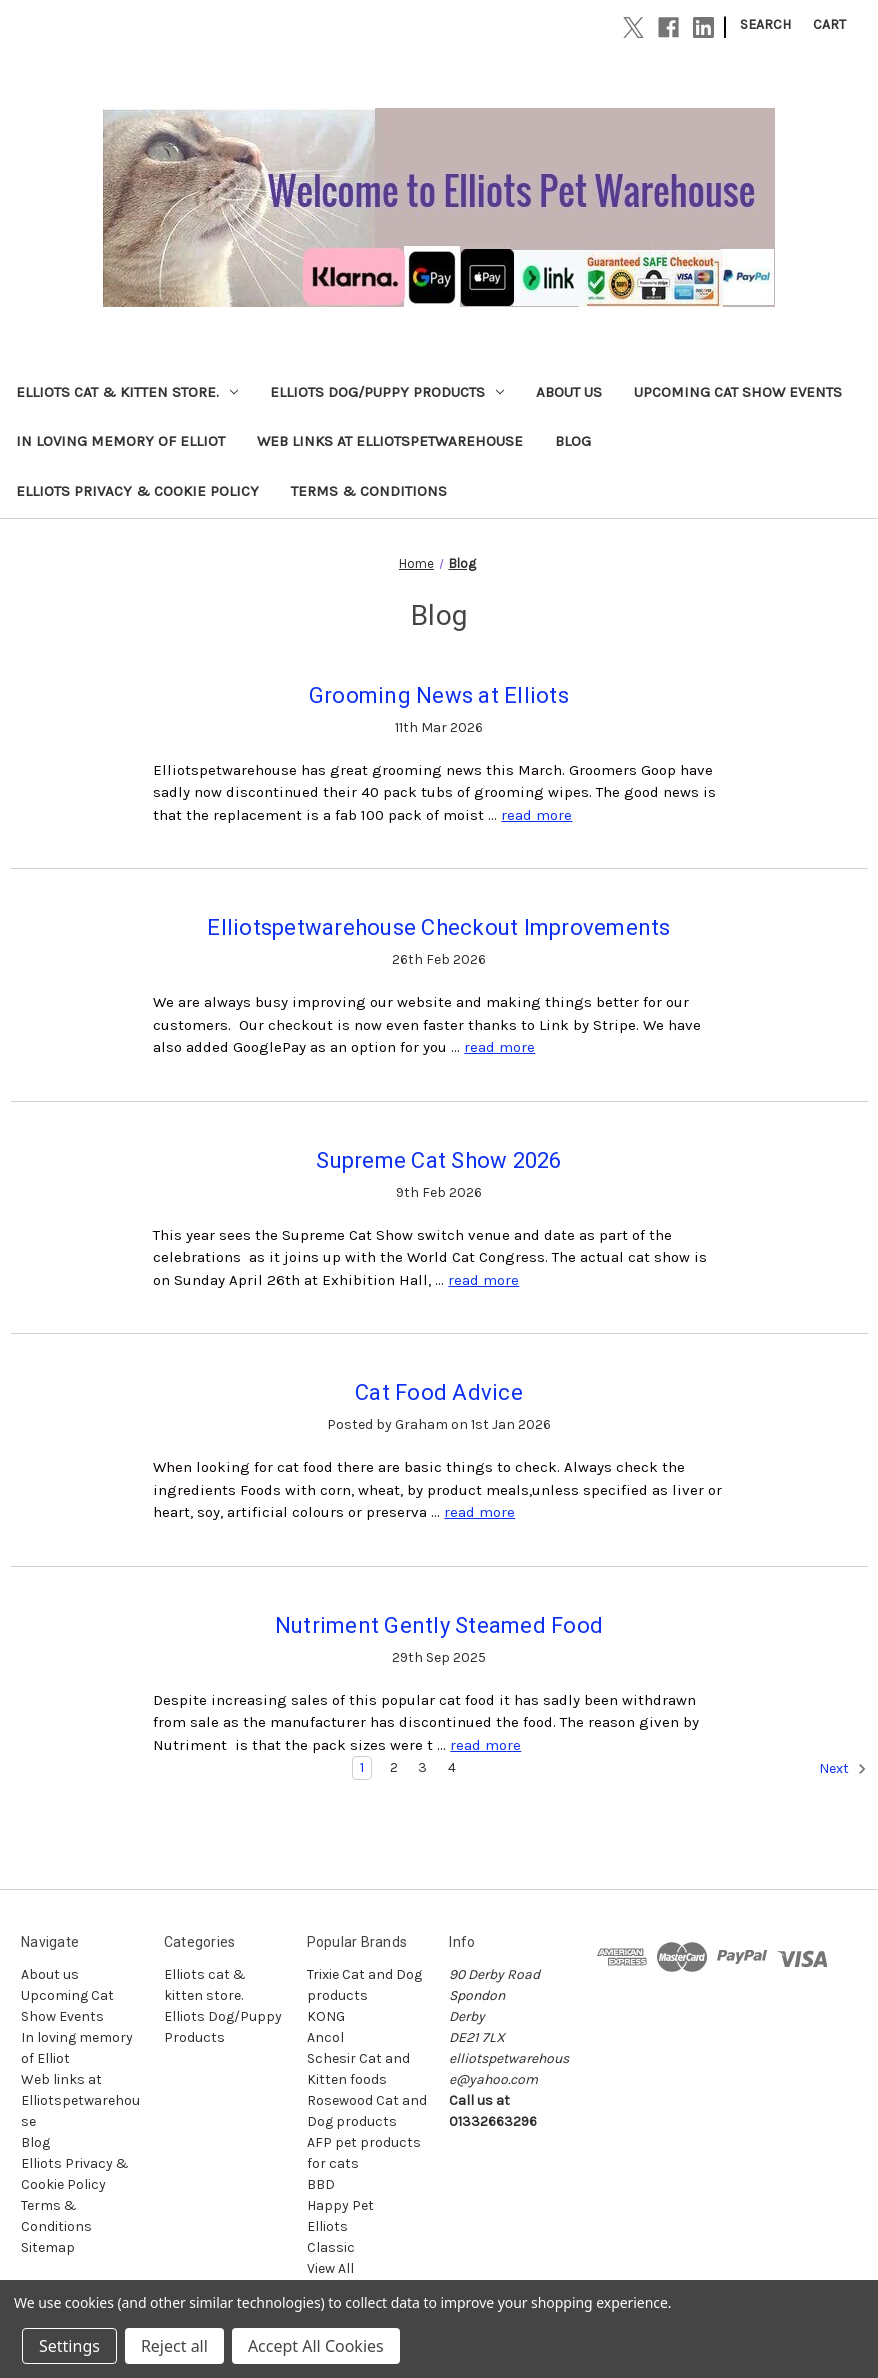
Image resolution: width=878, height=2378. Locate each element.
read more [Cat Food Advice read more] (479, 1512)
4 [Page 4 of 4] (452, 1767)
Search (765, 24)
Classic (331, 2247)
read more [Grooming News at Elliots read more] (536, 815)
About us (569, 392)
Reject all (174, 2346)
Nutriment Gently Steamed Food (439, 1625)
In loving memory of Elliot (120, 441)
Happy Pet (340, 2205)
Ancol (325, 2037)
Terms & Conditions (369, 491)
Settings (69, 2346)
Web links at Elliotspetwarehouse (390, 441)
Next (843, 1769)
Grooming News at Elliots (439, 695)
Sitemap (48, 2247)
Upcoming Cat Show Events (738, 392)
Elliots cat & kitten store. (127, 392)
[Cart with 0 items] (829, 24)
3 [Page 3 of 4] (422, 1767)
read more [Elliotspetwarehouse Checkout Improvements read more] (499, 1047)
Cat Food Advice (439, 1392)
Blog (573, 441)
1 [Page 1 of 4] (362, 1767)
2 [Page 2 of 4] (394, 1767)
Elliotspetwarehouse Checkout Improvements (438, 927)
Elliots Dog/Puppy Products (387, 392)
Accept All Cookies (316, 2346)
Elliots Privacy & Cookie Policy (137, 491)
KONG (326, 2016)
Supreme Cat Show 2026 (438, 1160)
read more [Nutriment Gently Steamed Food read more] (485, 1745)
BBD (321, 2184)
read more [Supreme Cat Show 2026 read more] (483, 1280)
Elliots (327, 2226)
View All (330, 2268)
